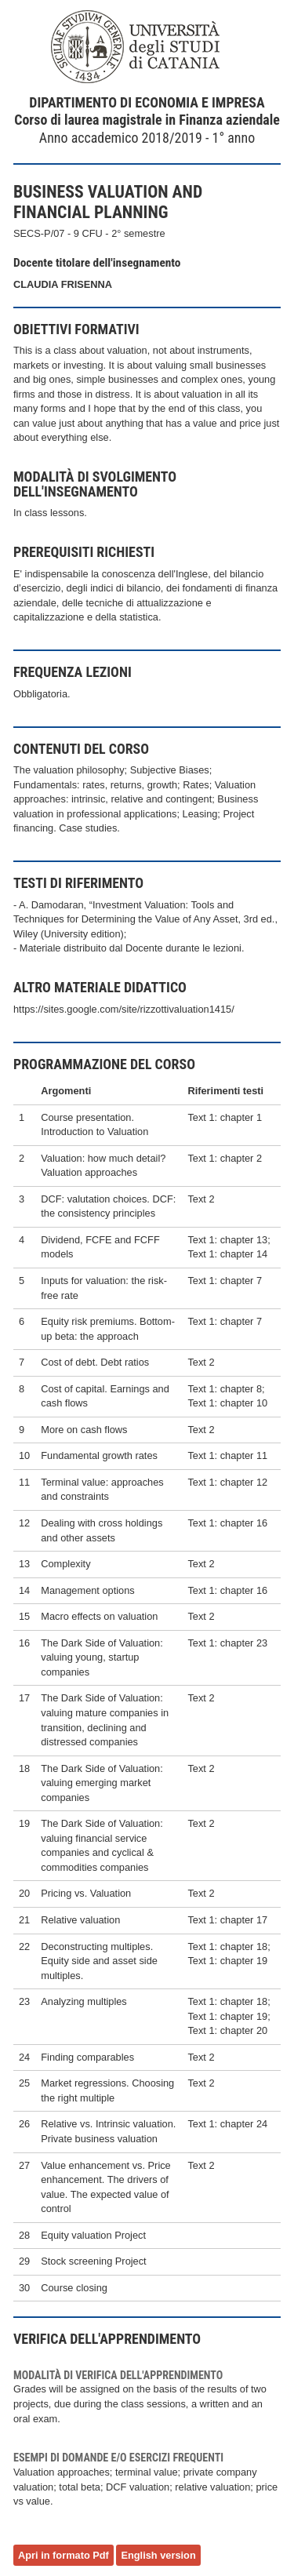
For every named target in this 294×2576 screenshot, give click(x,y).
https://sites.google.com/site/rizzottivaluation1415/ (123, 1009)
